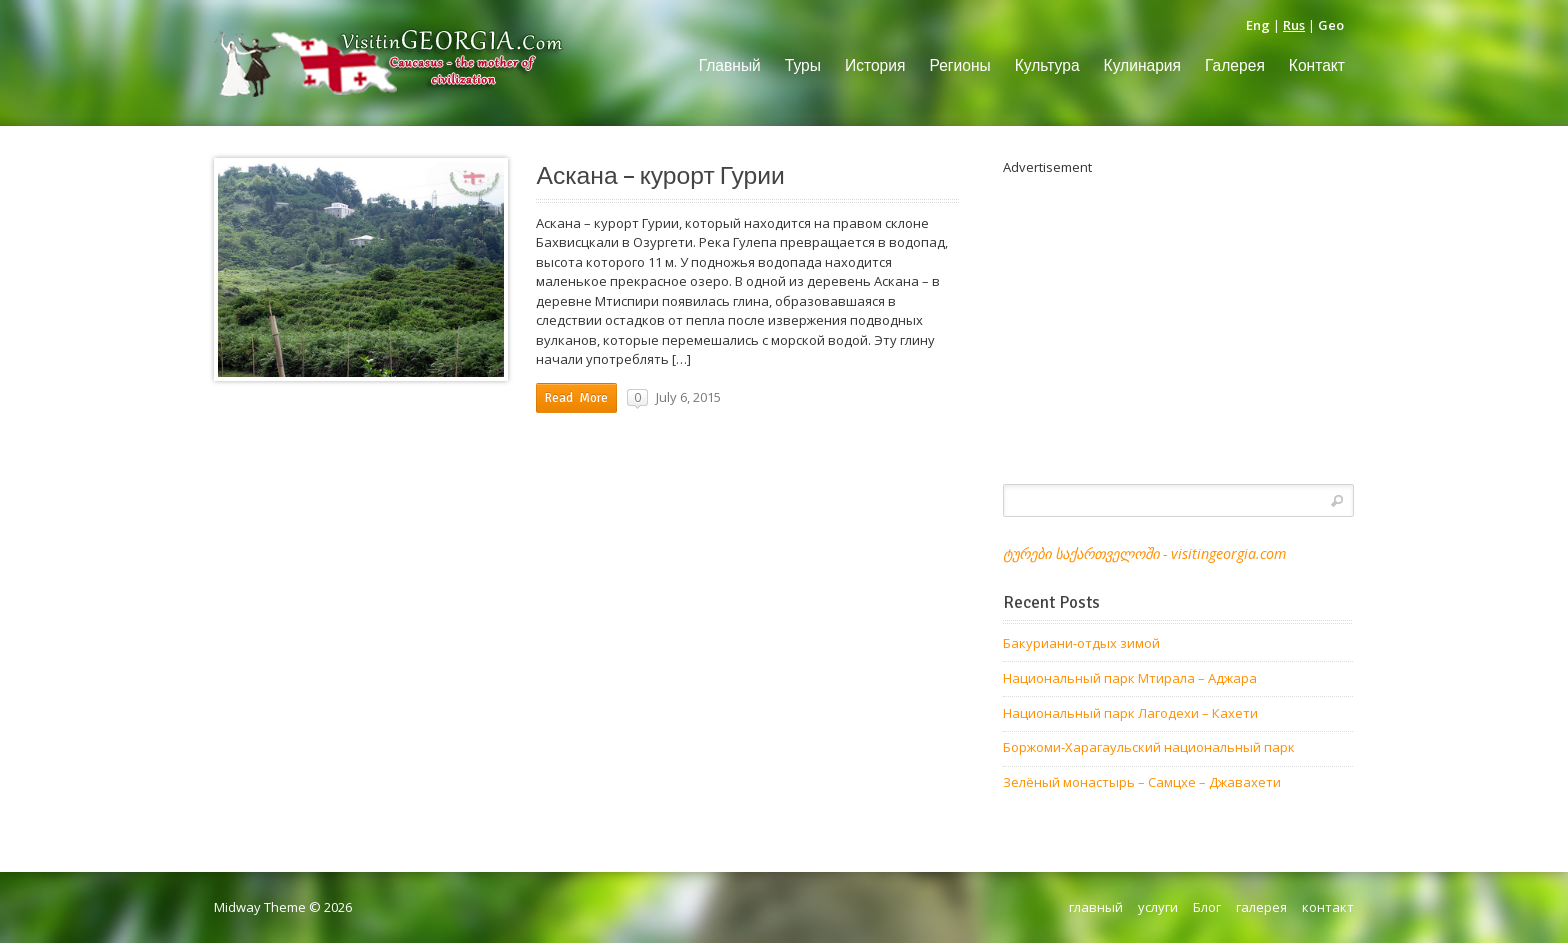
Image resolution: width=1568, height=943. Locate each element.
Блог (1207, 907)
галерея (1261, 907)
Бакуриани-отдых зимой (1081, 643)
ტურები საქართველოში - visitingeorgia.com (1144, 553)
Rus (1294, 25)
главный (1096, 907)
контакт (1328, 907)
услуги (1158, 907)
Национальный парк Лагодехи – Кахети (1130, 713)
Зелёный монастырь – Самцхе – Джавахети (1142, 782)
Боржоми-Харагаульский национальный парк (1149, 747)
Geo (1331, 25)
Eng (1258, 25)
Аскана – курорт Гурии (660, 176)
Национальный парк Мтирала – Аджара (1130, 678)
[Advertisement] (1178, 318)
